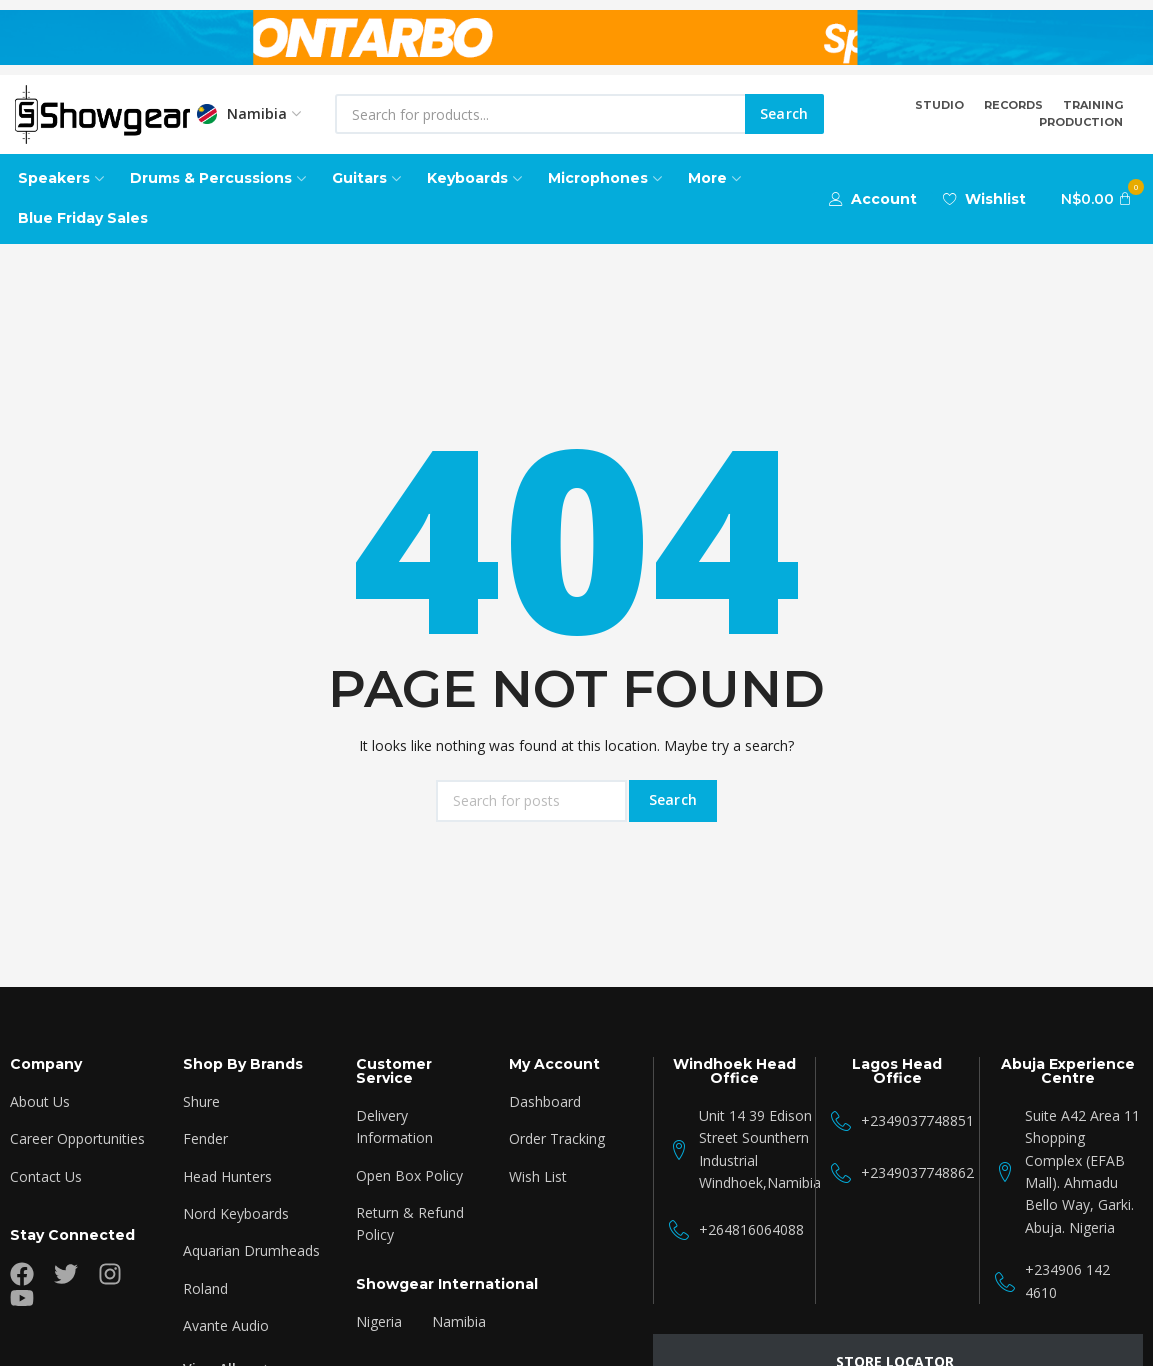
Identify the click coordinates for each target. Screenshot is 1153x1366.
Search (784, 113)
